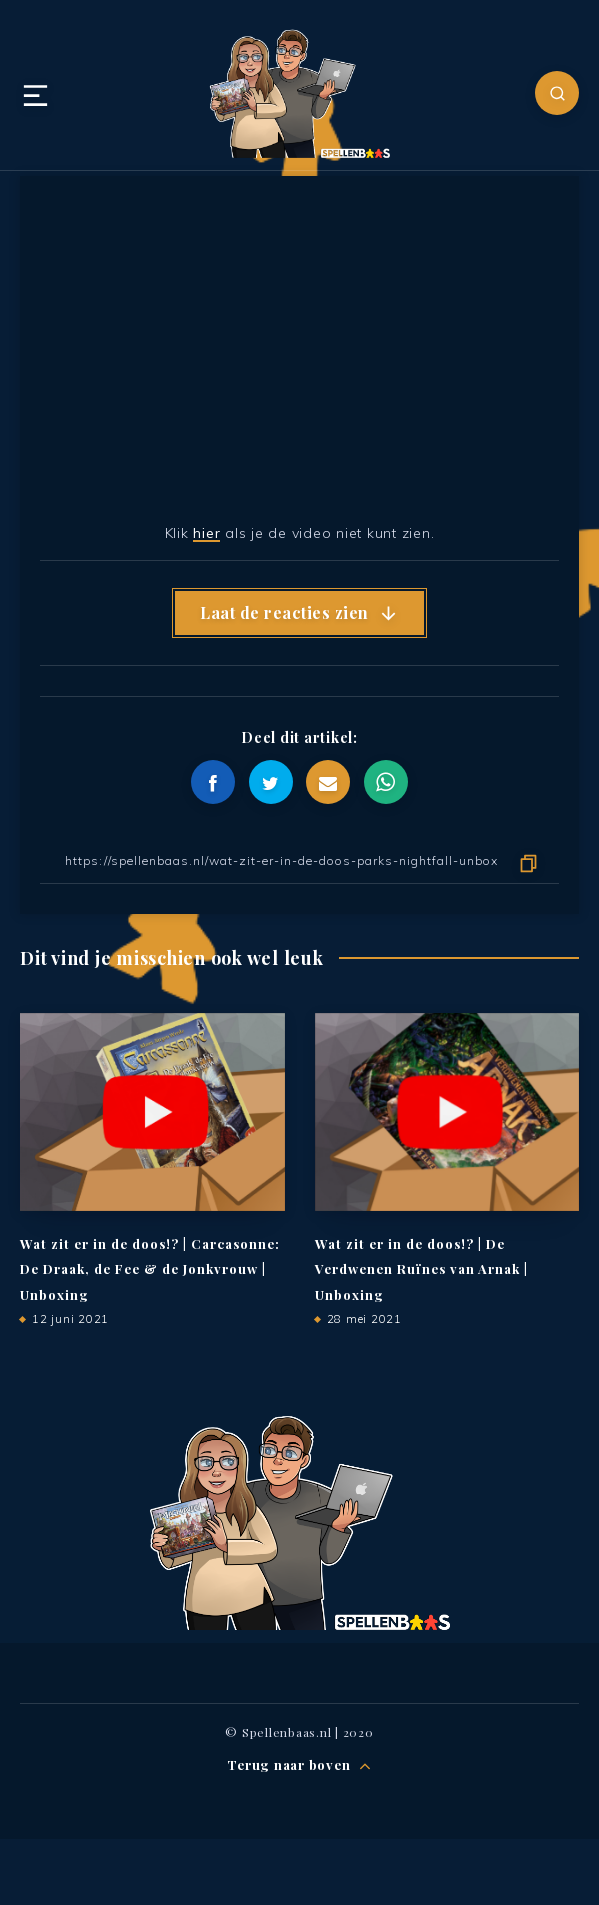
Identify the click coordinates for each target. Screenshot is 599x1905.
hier (206, 533)
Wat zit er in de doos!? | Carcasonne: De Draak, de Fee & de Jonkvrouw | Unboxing (150, 1269)
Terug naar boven (299, 1765)
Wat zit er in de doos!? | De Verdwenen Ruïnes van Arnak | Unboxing (421, 1269)
